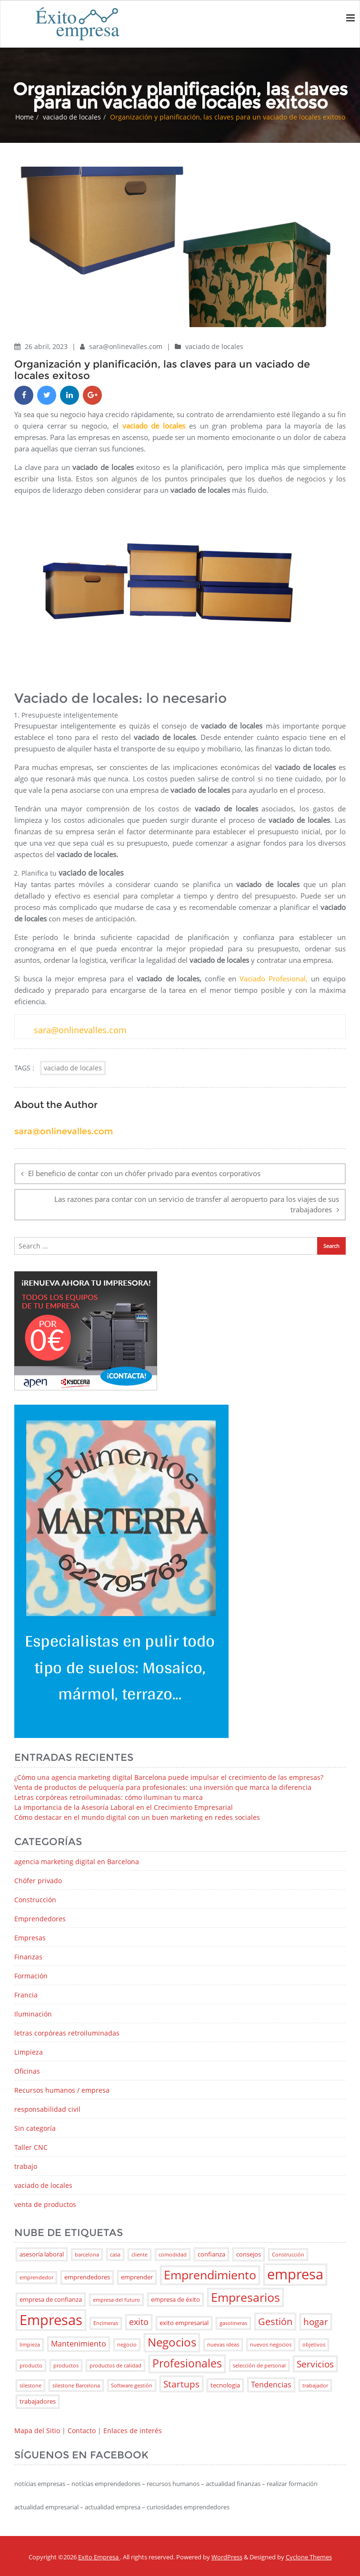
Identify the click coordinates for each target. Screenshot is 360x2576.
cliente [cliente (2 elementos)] (139, 2254)
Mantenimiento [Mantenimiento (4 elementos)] (78, 2343)
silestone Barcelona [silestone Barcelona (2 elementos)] (76, 2385)
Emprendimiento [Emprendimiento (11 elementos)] (210, 2275)
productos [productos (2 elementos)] (66, 2365)
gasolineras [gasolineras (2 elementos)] (233, 2323)
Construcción (35, 1899)
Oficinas (27, 2071)
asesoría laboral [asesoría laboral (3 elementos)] (42, 2254)
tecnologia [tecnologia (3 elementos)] (225, 2385)
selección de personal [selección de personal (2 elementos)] (259, 2365)
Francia (26, 1994)
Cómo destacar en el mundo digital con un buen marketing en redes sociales (137, 1817)
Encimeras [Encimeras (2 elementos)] (105, 2323)
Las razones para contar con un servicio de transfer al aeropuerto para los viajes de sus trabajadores (196, 1204)
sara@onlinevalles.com (126, 346)
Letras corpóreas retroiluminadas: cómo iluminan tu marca (108, 1797)
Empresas (30, 1937)
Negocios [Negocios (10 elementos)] (172, 2342)
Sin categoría (35, 2128)
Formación (31, 1975)
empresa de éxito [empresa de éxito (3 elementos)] (175, 2299)
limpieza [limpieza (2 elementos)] (30, 2344)
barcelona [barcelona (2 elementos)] (87, 2254)
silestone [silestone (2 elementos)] (30, 2385)
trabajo (25, 2166)
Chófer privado (38, 1880)
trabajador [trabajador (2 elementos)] (315, 2385)
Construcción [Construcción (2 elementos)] (288, 2254)
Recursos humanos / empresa (62, 2090)
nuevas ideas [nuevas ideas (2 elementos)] (223, 2344)
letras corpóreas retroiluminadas (67, 2032)
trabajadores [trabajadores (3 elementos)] (38, 2401)
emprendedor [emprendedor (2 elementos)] (36, 2277)
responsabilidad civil (47, 2109)
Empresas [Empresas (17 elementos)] (51, 2319)
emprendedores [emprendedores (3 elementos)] (87, 2277)
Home (24, 116)
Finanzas (28, 1956)
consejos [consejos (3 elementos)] (248, 2254)
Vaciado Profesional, (274, 978)
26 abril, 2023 (47, 346)
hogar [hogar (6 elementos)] (315, 2321)
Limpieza (28, 2052)
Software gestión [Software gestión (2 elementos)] (131, 2385)
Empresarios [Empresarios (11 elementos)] (245, 2297)
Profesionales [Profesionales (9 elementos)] (187, 2363)
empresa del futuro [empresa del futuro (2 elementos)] (116, 2299)
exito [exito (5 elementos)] (139, 2321)
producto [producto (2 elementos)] (31, 2365)
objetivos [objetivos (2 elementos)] (313, 2344)
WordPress (226, 2557)
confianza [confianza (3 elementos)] (211, 2254)
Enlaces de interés (132, 2430)
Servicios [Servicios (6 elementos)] (315, 2363)
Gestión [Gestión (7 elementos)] (275, 2321)
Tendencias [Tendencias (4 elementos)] (271, 2384)
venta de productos (45, 2204)
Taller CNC (31, 2147)
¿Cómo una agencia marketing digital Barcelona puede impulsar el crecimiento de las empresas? (168, 1777)
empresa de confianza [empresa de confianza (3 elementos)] (51, 2299)
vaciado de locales (72, 116)
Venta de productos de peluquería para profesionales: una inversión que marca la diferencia (162, 1787)
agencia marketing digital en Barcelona (76, 1861)
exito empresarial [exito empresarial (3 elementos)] (184, 2322)
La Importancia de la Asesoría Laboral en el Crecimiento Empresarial (123, 1807)
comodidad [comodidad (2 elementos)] (173, 2254)
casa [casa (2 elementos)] (115, 2254)
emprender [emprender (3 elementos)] (137, 2277)
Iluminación (33, 2013)
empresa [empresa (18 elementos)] (295, 2274)
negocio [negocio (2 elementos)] (127, 2344)
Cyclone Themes (309, 2557)
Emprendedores (40, 1918)
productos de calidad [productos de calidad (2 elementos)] (115, 2365)
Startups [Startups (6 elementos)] (181, 2383)
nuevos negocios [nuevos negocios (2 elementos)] (270, 2344)
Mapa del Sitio (37, 2430)
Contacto (82, 2430)
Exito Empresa (99, 2557)
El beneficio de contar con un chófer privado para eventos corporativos (144, 1173)
